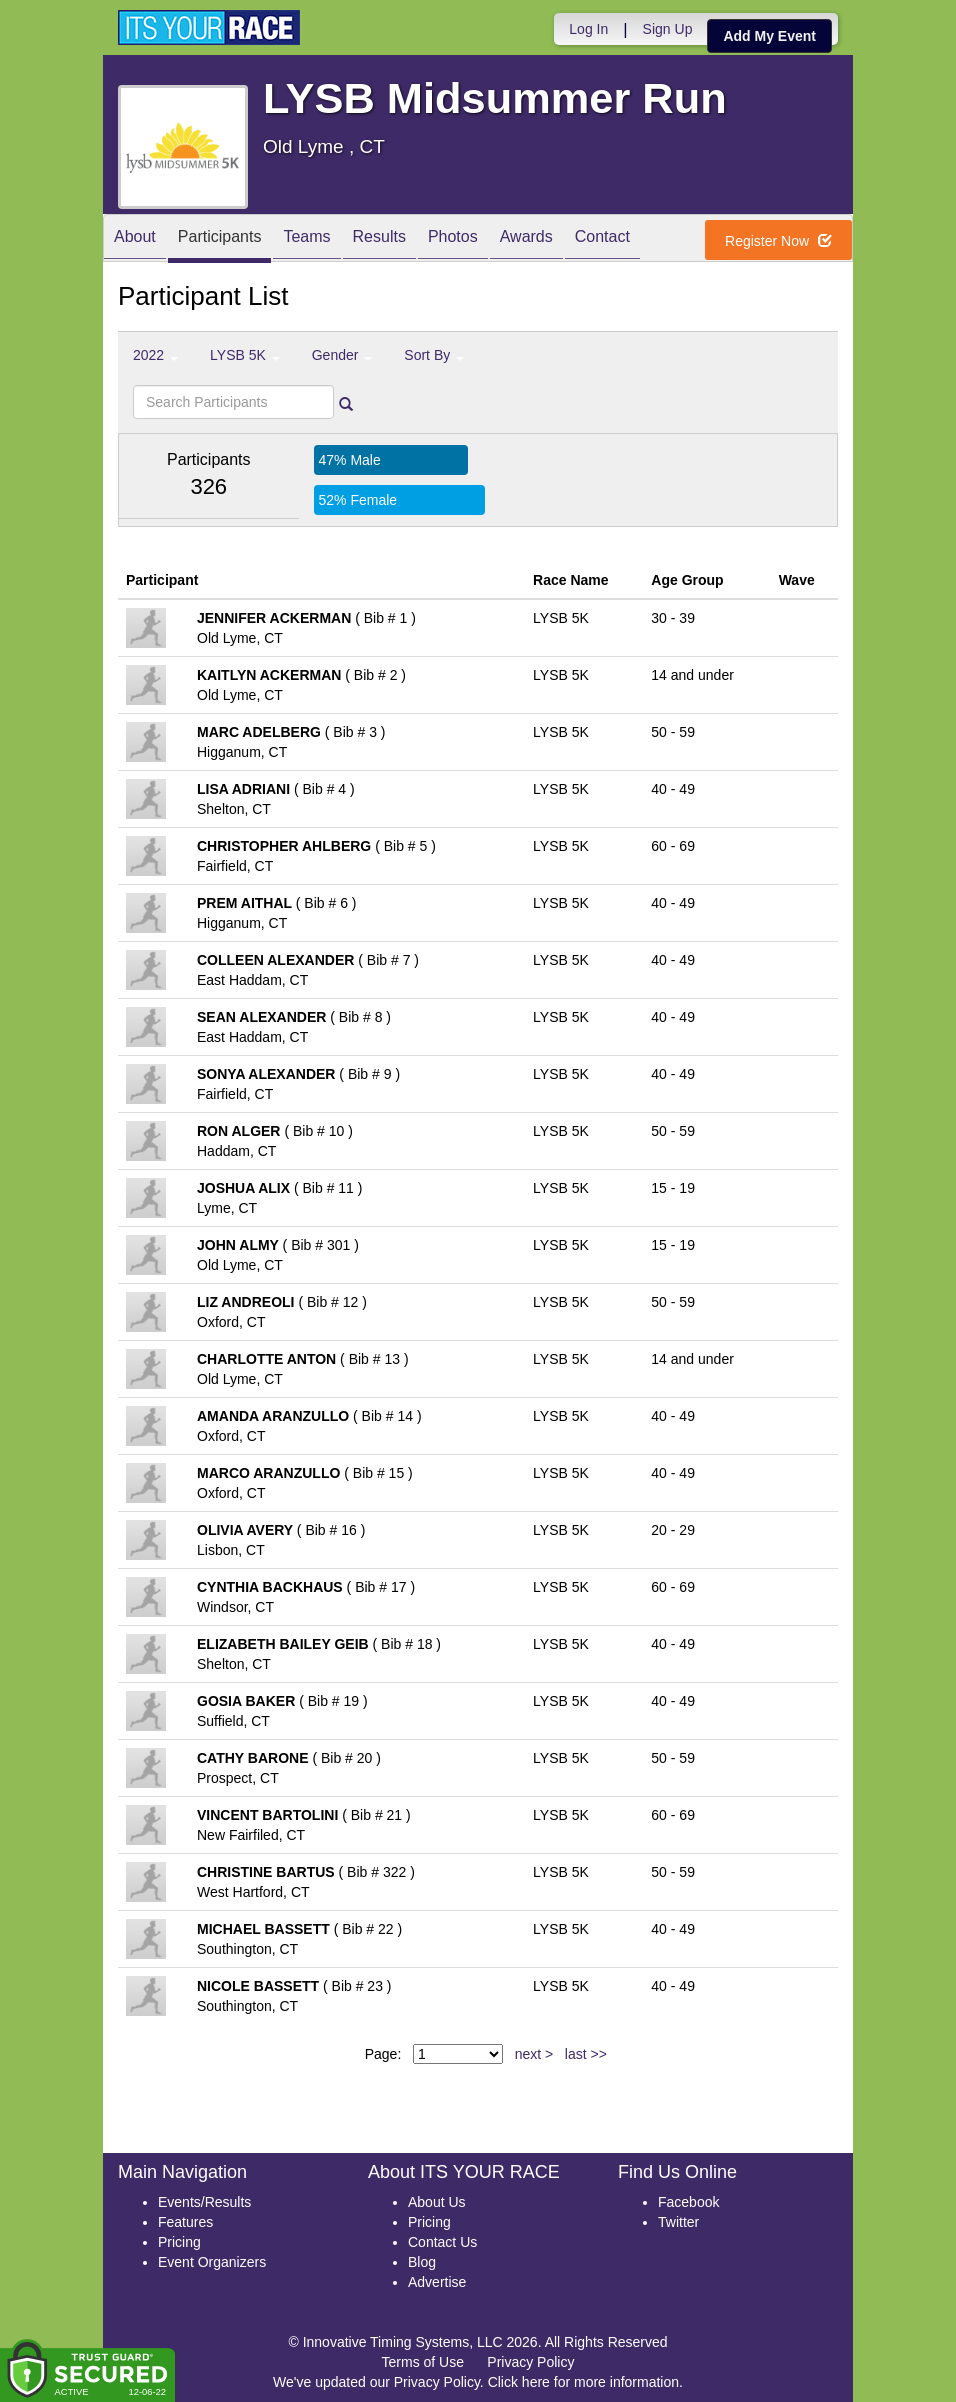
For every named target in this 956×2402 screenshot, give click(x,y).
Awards (526, 239)
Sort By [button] (434, 355)
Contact (602, 239)
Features (185, 2222)
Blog (422, 2262)
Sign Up (668, 29)
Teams (306, 239)
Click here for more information (583, 2382)
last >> (586, 2054)
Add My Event (769, 36)
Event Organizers (212, 2262)
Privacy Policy (530, 2362)
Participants (220, 239)
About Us (437, 2202)
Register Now (778, 241)
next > (534, 2054)
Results (379, 239)
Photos (453, 239)
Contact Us (442, 2242)
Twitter (678, 2222)
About (135, 239)
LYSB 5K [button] (245, 355)
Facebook (688, 2202)
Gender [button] (342, 355)
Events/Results (204, 2202)
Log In (588, 29)
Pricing (179, 2242)
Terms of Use (423, 2362)
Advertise (437, 2282)
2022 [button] (155, 355)
